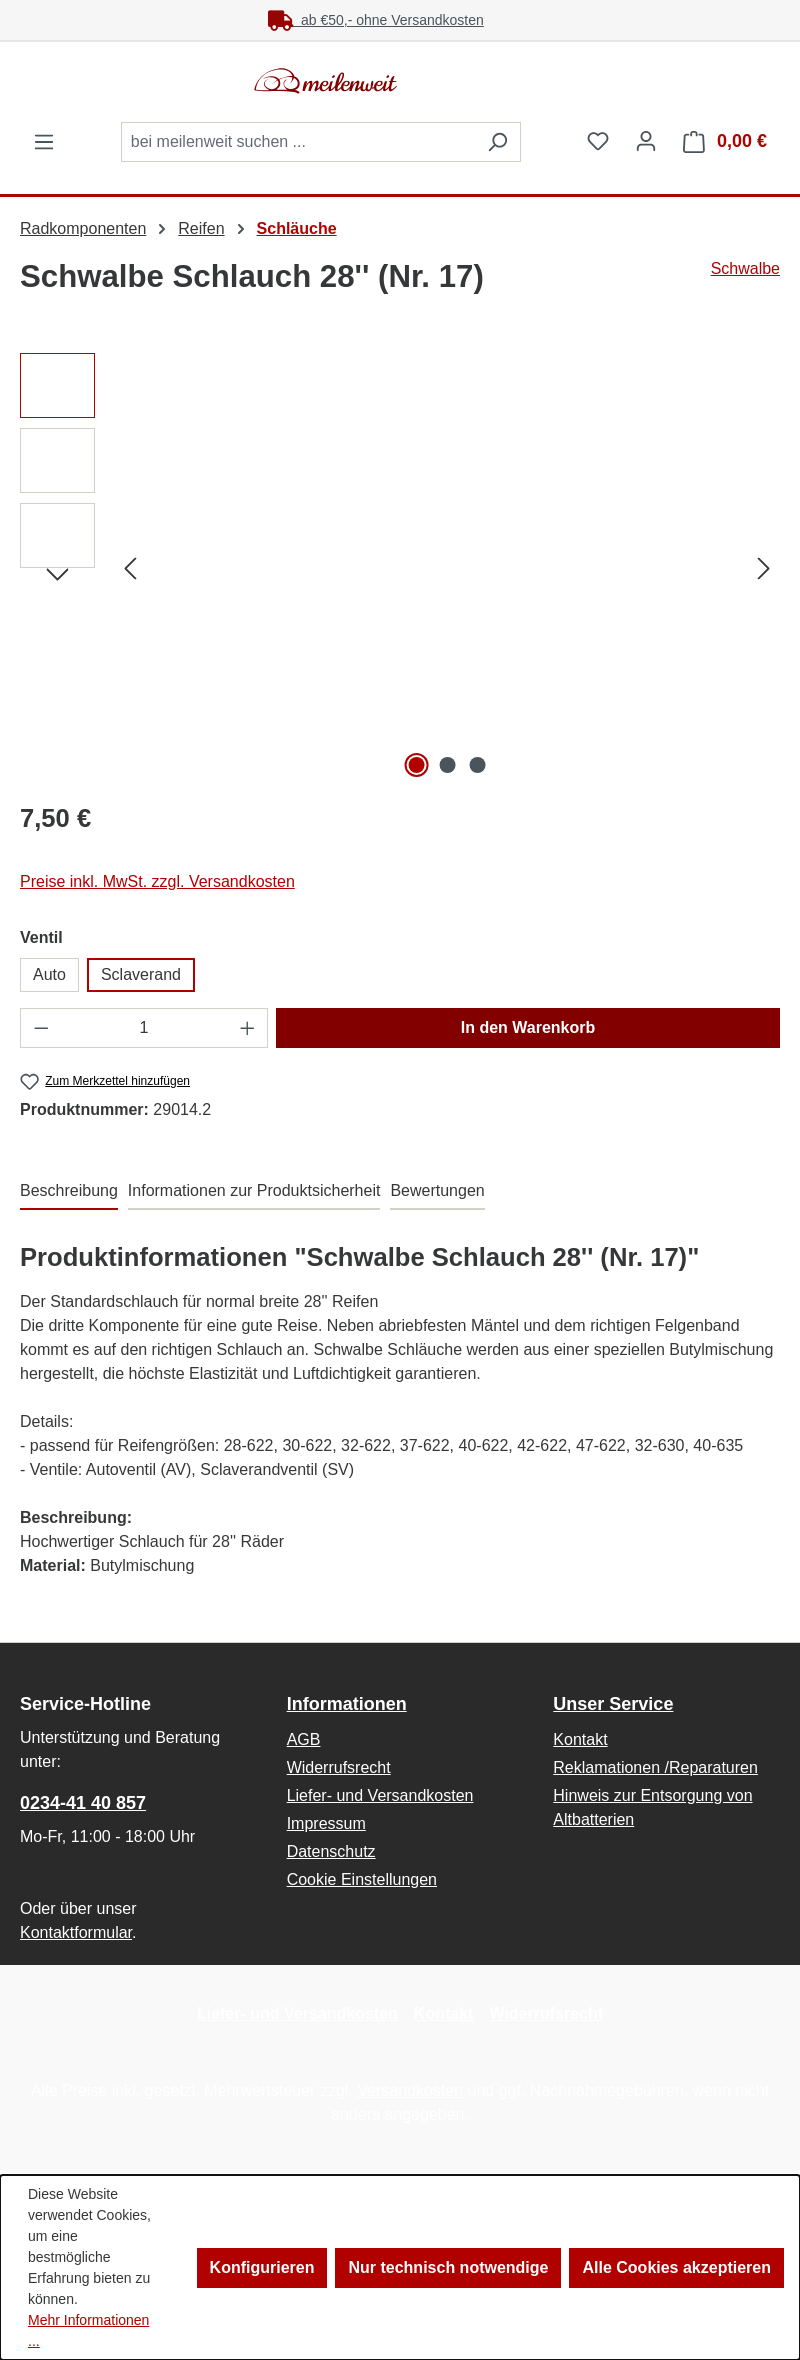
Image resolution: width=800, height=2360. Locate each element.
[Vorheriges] (130, 568)
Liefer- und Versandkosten (380, 1795)
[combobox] (298, 142)
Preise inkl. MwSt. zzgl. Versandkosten (157, 881)
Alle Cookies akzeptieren (676, 2267)
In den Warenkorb (528, 1027)
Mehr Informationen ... (88, 2330)
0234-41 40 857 (83, 1803)
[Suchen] (497, 142)
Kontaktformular (76, 1932)
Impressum (326, 1823)
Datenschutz (331, 1851)
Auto (49, 974)
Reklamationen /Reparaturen (655, 1767)
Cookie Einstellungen (362, 1879)
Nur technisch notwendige (448, 2267)
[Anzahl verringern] (41, 1028)
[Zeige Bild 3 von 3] (478, 765)
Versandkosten (410, 2090)
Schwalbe (745, 268)
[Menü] (44, 142)
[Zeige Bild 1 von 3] (417, 765)
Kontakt (580, 1739)
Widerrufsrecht (339, 1767)
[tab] (69, 1192)
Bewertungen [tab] (437, 1190)
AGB (304, 1739)
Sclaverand (141, 974)
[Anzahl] (144, 1028)
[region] (400, 568)
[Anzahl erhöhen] (248, 1028)
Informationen (347, 1704)
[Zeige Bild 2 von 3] (447, 765)
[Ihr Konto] (646, 141)
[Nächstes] (764, 568)
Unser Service (613, 1704)
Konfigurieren (262, 2267)
